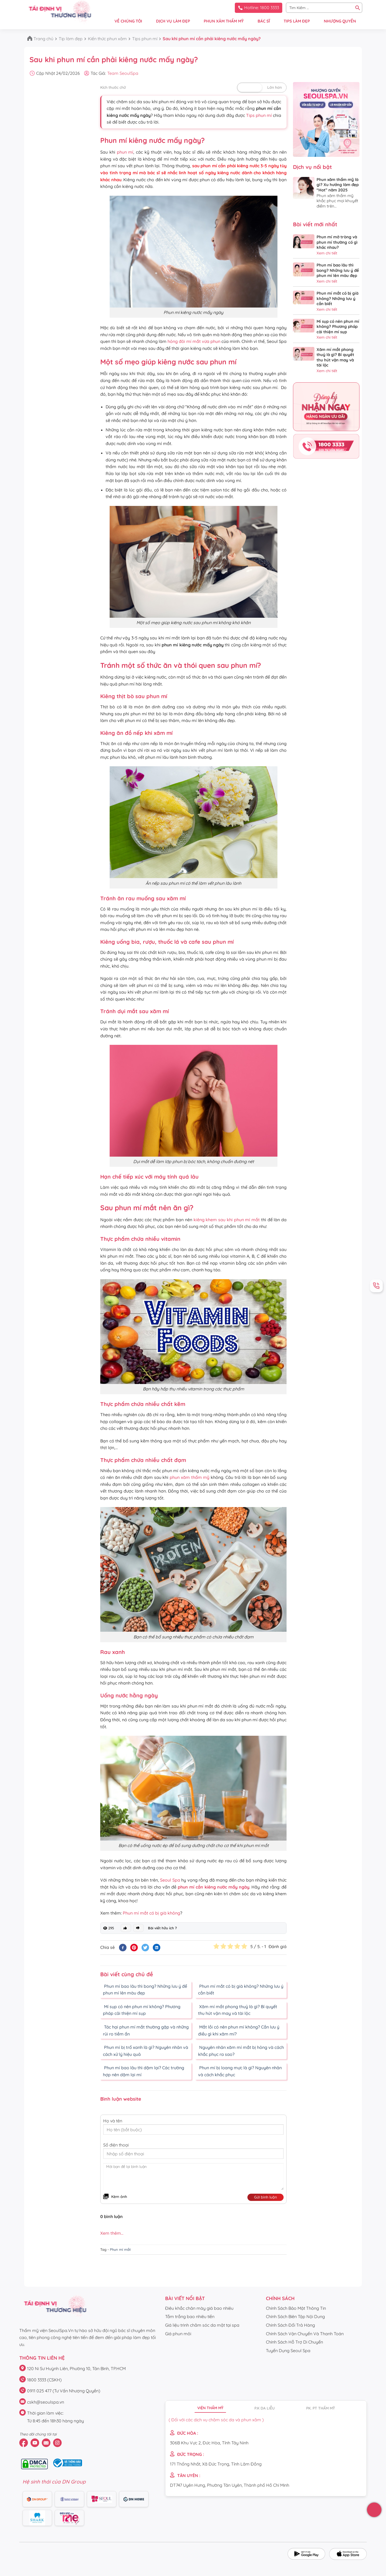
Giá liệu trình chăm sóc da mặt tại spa (202, 2325)
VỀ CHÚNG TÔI (128, 21)
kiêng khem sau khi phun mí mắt (227, 1219)
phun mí (125, 152)
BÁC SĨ (264, 21)
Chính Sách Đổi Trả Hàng (290, 2325)
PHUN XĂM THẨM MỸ (224, 21)
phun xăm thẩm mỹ (189, 1477)
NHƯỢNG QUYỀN (340, 21)
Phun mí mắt (120, 2249)
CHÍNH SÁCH (280, 2298)
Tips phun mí (144, 38)
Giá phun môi (178, 2333)
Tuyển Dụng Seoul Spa (288, 2350)
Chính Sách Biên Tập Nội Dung (295, 2316)
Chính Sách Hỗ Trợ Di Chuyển (294, 2342)
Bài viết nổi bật (185, 2298)
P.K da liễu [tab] (264, 2408)
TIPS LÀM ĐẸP (297, 21)
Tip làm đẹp (71, 38)
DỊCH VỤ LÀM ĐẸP (173, 21)
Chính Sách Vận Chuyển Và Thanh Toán (305, 2333)
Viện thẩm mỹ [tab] (210, 2407)
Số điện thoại (116, 2145)
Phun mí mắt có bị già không (151, 1913)
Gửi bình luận (265, 2197)
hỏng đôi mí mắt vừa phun (194, 341)
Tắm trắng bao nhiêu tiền (189, 2316)
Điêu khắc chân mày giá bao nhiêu (199, 2308)
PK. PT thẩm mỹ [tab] (320, 2408)
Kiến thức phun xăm (107, 38)
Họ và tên (112, 2120)
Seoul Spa (170, 1880)
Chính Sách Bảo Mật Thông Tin (296, 2308)
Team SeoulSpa (122, 73)
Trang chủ (43, 38)
